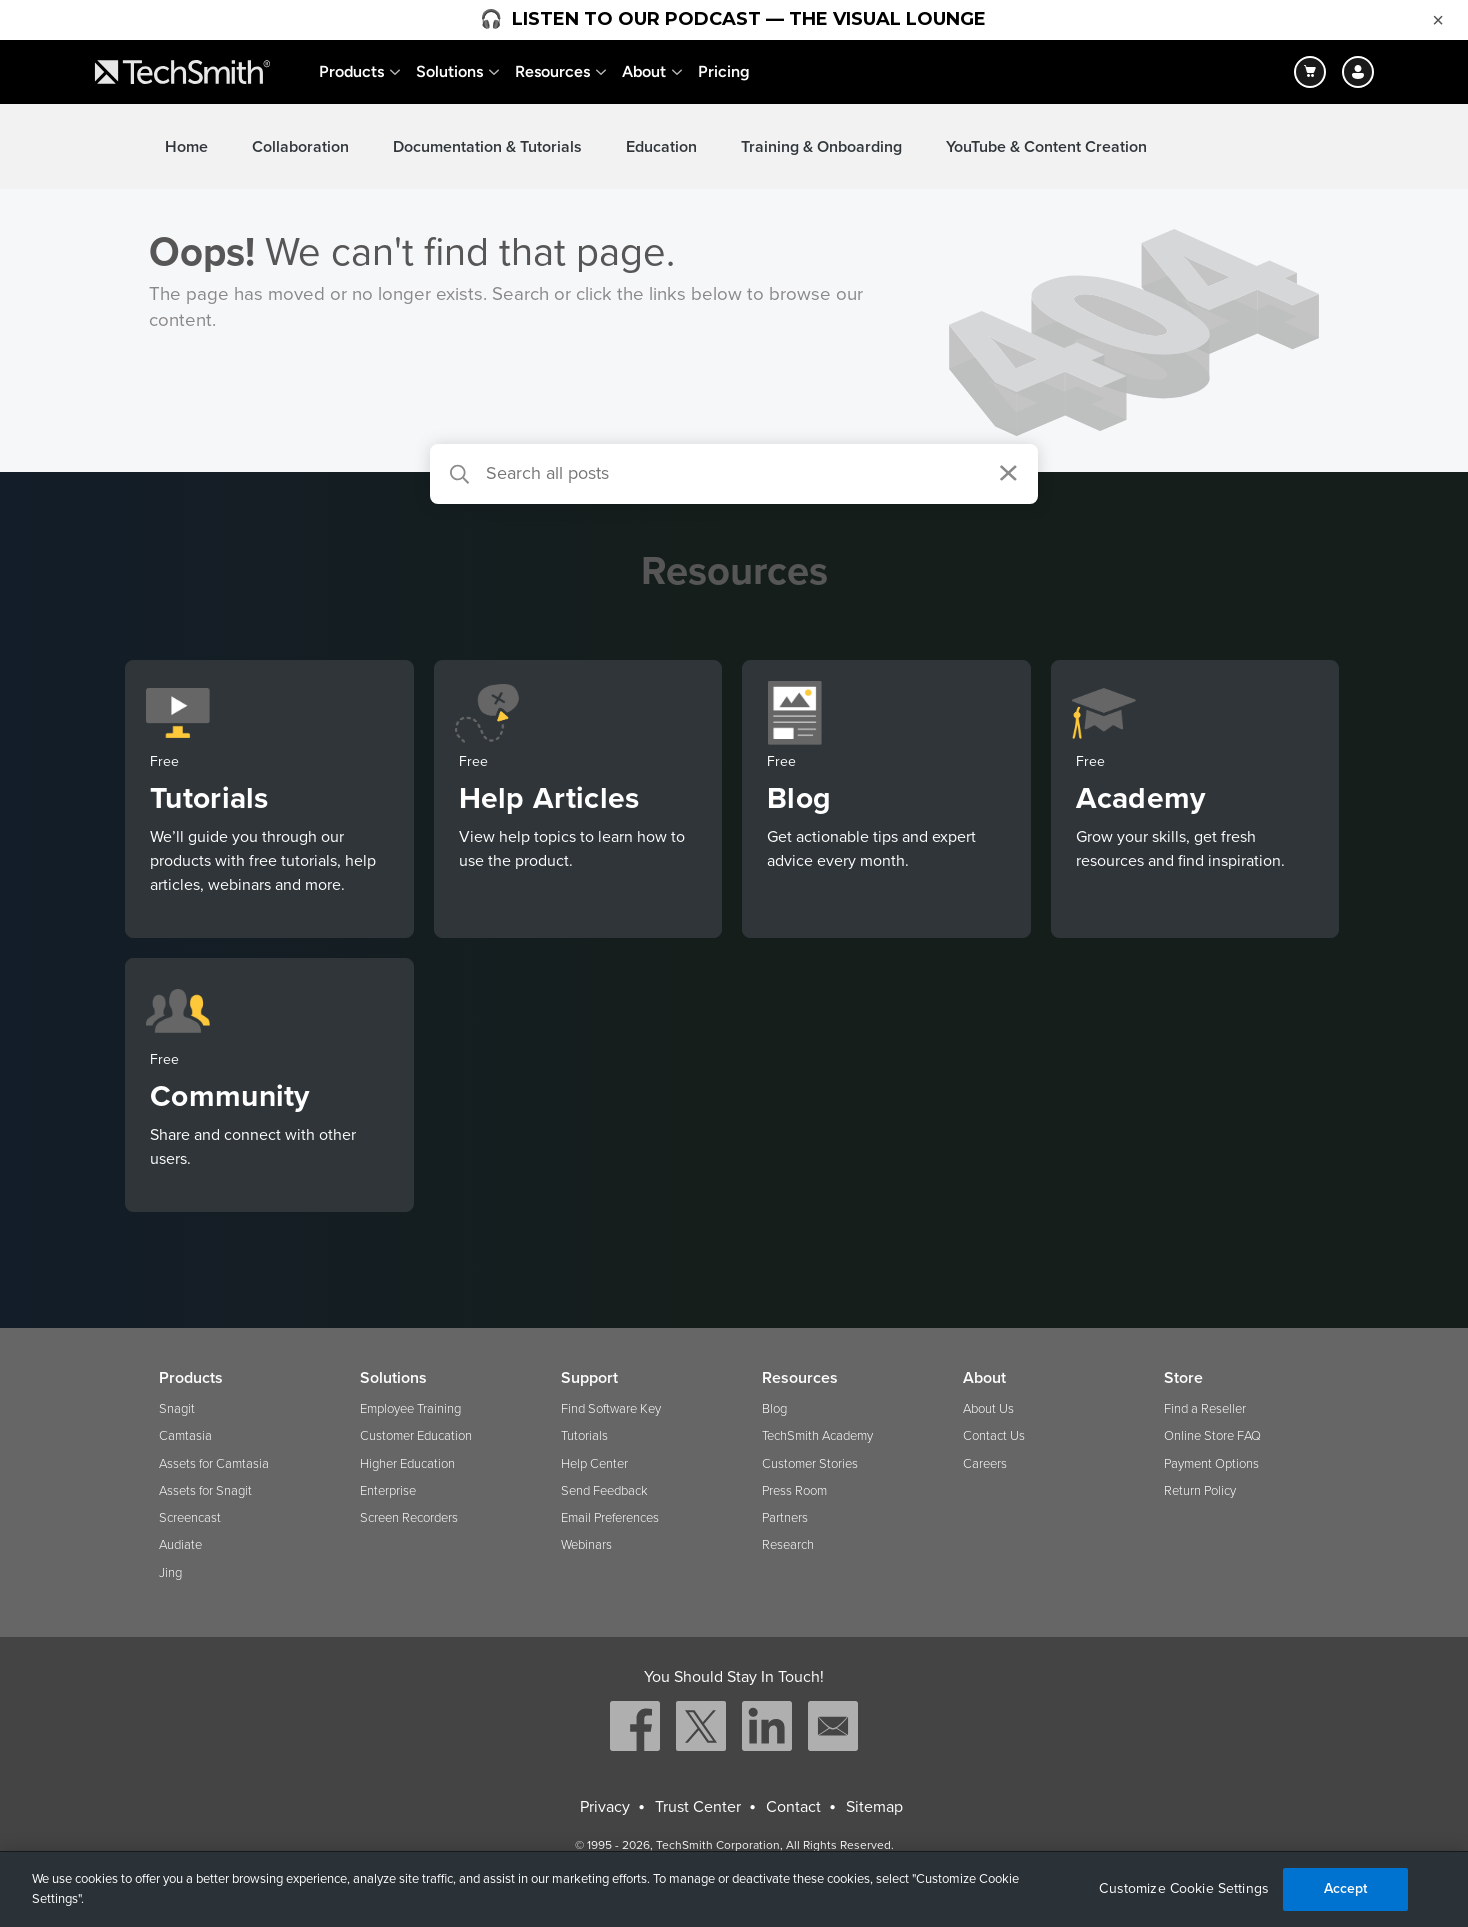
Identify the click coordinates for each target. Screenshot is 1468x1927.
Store (1183, 1378)
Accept (1346, 1888)
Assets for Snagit (205, 1491)
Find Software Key (611, 1409)
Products (351, 71)
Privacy (605, 1807)
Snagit (177, 1409)
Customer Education (416, 1436)
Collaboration (300, 147)
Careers (985, 1464)
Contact (793, 1807)
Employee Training (410, 1409)
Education (661, 147)
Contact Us (994, 1436)
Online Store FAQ (1212, 1436)
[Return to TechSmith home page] (182, 72)
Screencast (190, 1518)
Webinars (586, 1545)
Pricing (724, 71)
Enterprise (388, 1491)
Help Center (594, 1464)
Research (788, 1545)
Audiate (180, 1545)
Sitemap (874, 1807)
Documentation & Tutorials (487, 147)
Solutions (449, 71)
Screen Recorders (409, 1518)
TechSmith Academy (817, 1436)
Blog (774, 1409)
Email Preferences (610, 1518)
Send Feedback (604, 1491)
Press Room (794, 1491)
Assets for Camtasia (214, 1464)
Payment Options (1211, 1464)
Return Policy (1200, 1491)
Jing (170, 1573)
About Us (988, 1409)
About (644, 71)
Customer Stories (810, 1464)
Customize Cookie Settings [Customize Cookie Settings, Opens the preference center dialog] (1184, 1889)
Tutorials (584, 1436)
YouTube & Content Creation (1046, 147)
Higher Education (407, 1464)
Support (589, 1378)
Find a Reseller (1205, 1409)
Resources (552, 71)
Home (186, 147)
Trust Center (698, 1807)
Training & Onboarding (821, 147)
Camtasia (185, 1436)
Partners (785, 1518)
